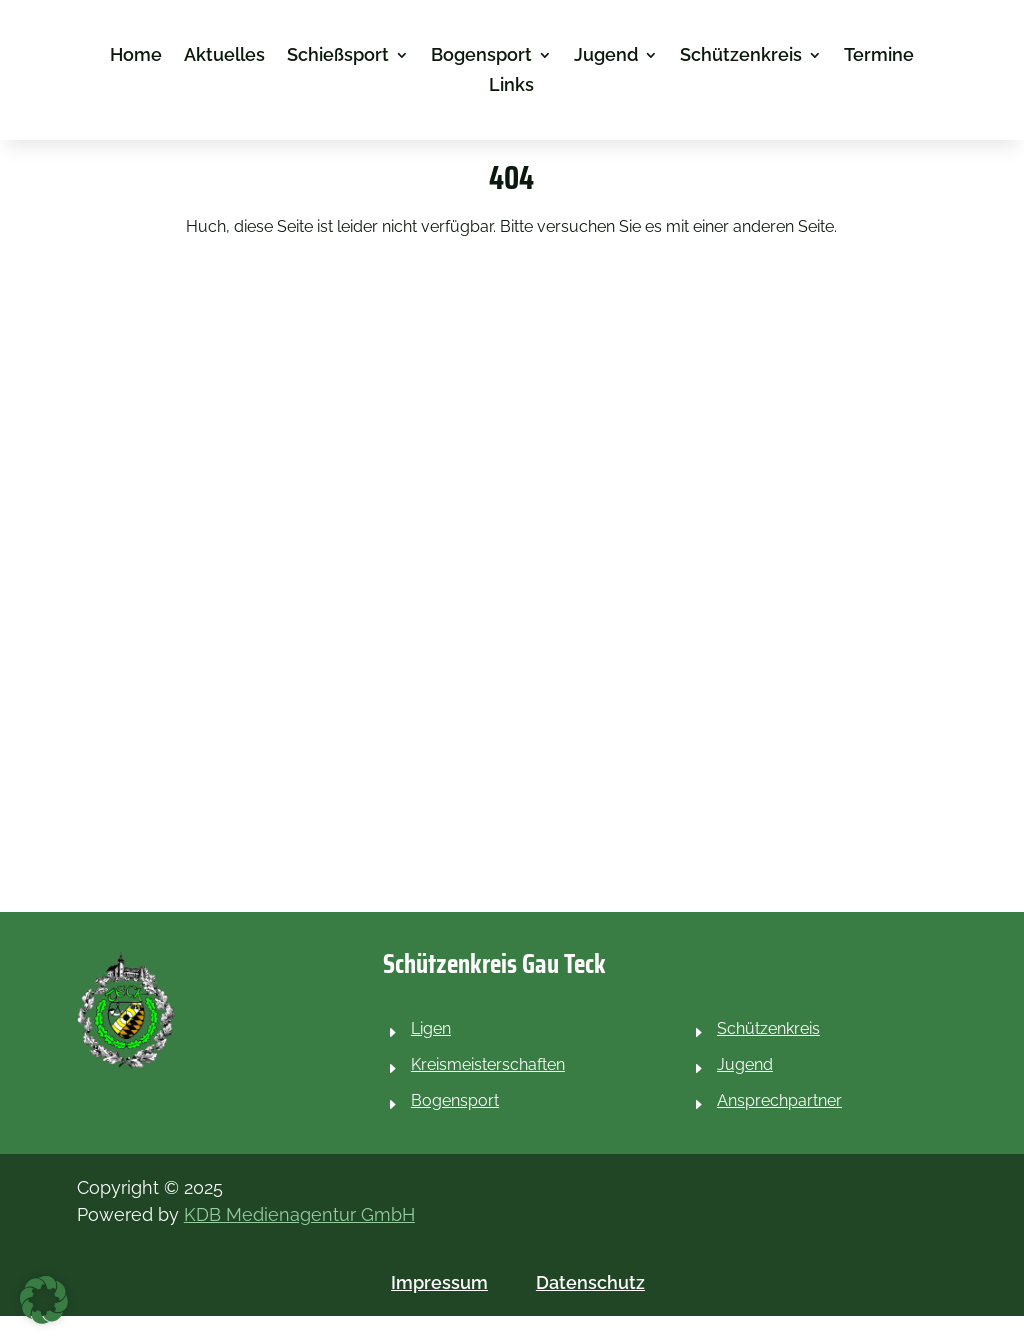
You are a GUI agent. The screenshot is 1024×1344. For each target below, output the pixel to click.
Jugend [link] (606, 56)
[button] (44, 1300)
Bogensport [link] (481, 56)
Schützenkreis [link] (741, 56)
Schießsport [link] (338, 56)
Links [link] (511, 86)
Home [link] (136, 56)
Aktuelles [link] (224, 56)
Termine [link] (879, 56)
